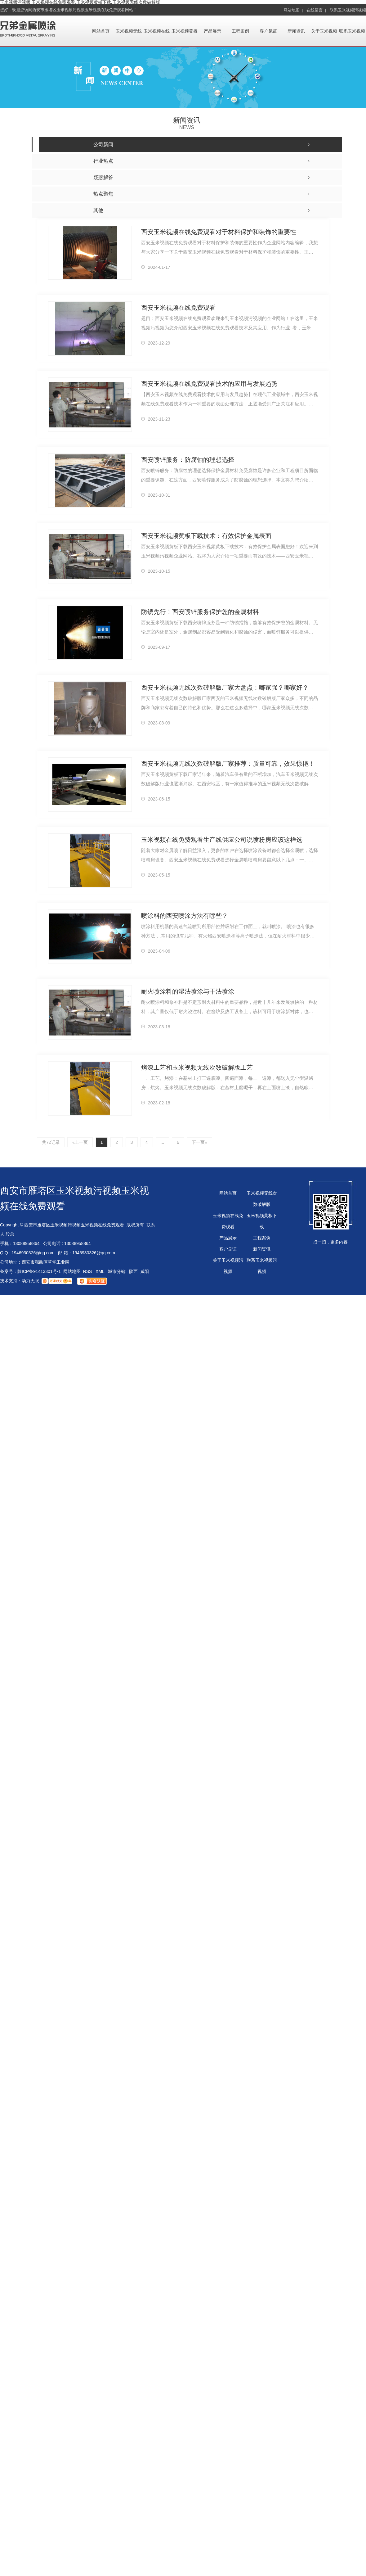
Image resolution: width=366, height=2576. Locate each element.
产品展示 (212, 31)
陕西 (133, 1271)
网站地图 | (293, 10)
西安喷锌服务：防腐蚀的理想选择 (187, 459)
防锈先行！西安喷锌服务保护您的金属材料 (200, 611)
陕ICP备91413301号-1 (39, 1271)
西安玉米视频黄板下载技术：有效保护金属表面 (206, 535)
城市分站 (116, 1271)
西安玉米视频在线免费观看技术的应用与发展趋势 (209, 383)
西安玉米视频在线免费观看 (178, 307)
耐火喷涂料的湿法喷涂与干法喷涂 (187, 991)
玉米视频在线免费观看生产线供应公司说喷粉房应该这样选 (221, 839)
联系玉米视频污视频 (348, 10)
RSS (88, 1271)
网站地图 (72, 1271)
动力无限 (30, 1280)
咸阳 (144, 1271)
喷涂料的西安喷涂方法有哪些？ (184, 915)
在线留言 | (316, 10)
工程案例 (240, 31)
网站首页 (100, 31)
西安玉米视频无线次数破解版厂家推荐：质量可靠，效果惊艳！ (228, 763)
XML (100, 1271)
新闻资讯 (296, 31)
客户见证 (268, 31)
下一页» (200, 1142)
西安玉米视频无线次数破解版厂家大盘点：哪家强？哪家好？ (225, 687)
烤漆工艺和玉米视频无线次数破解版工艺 (197, 1067)
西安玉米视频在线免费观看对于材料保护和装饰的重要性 (218, 231)
